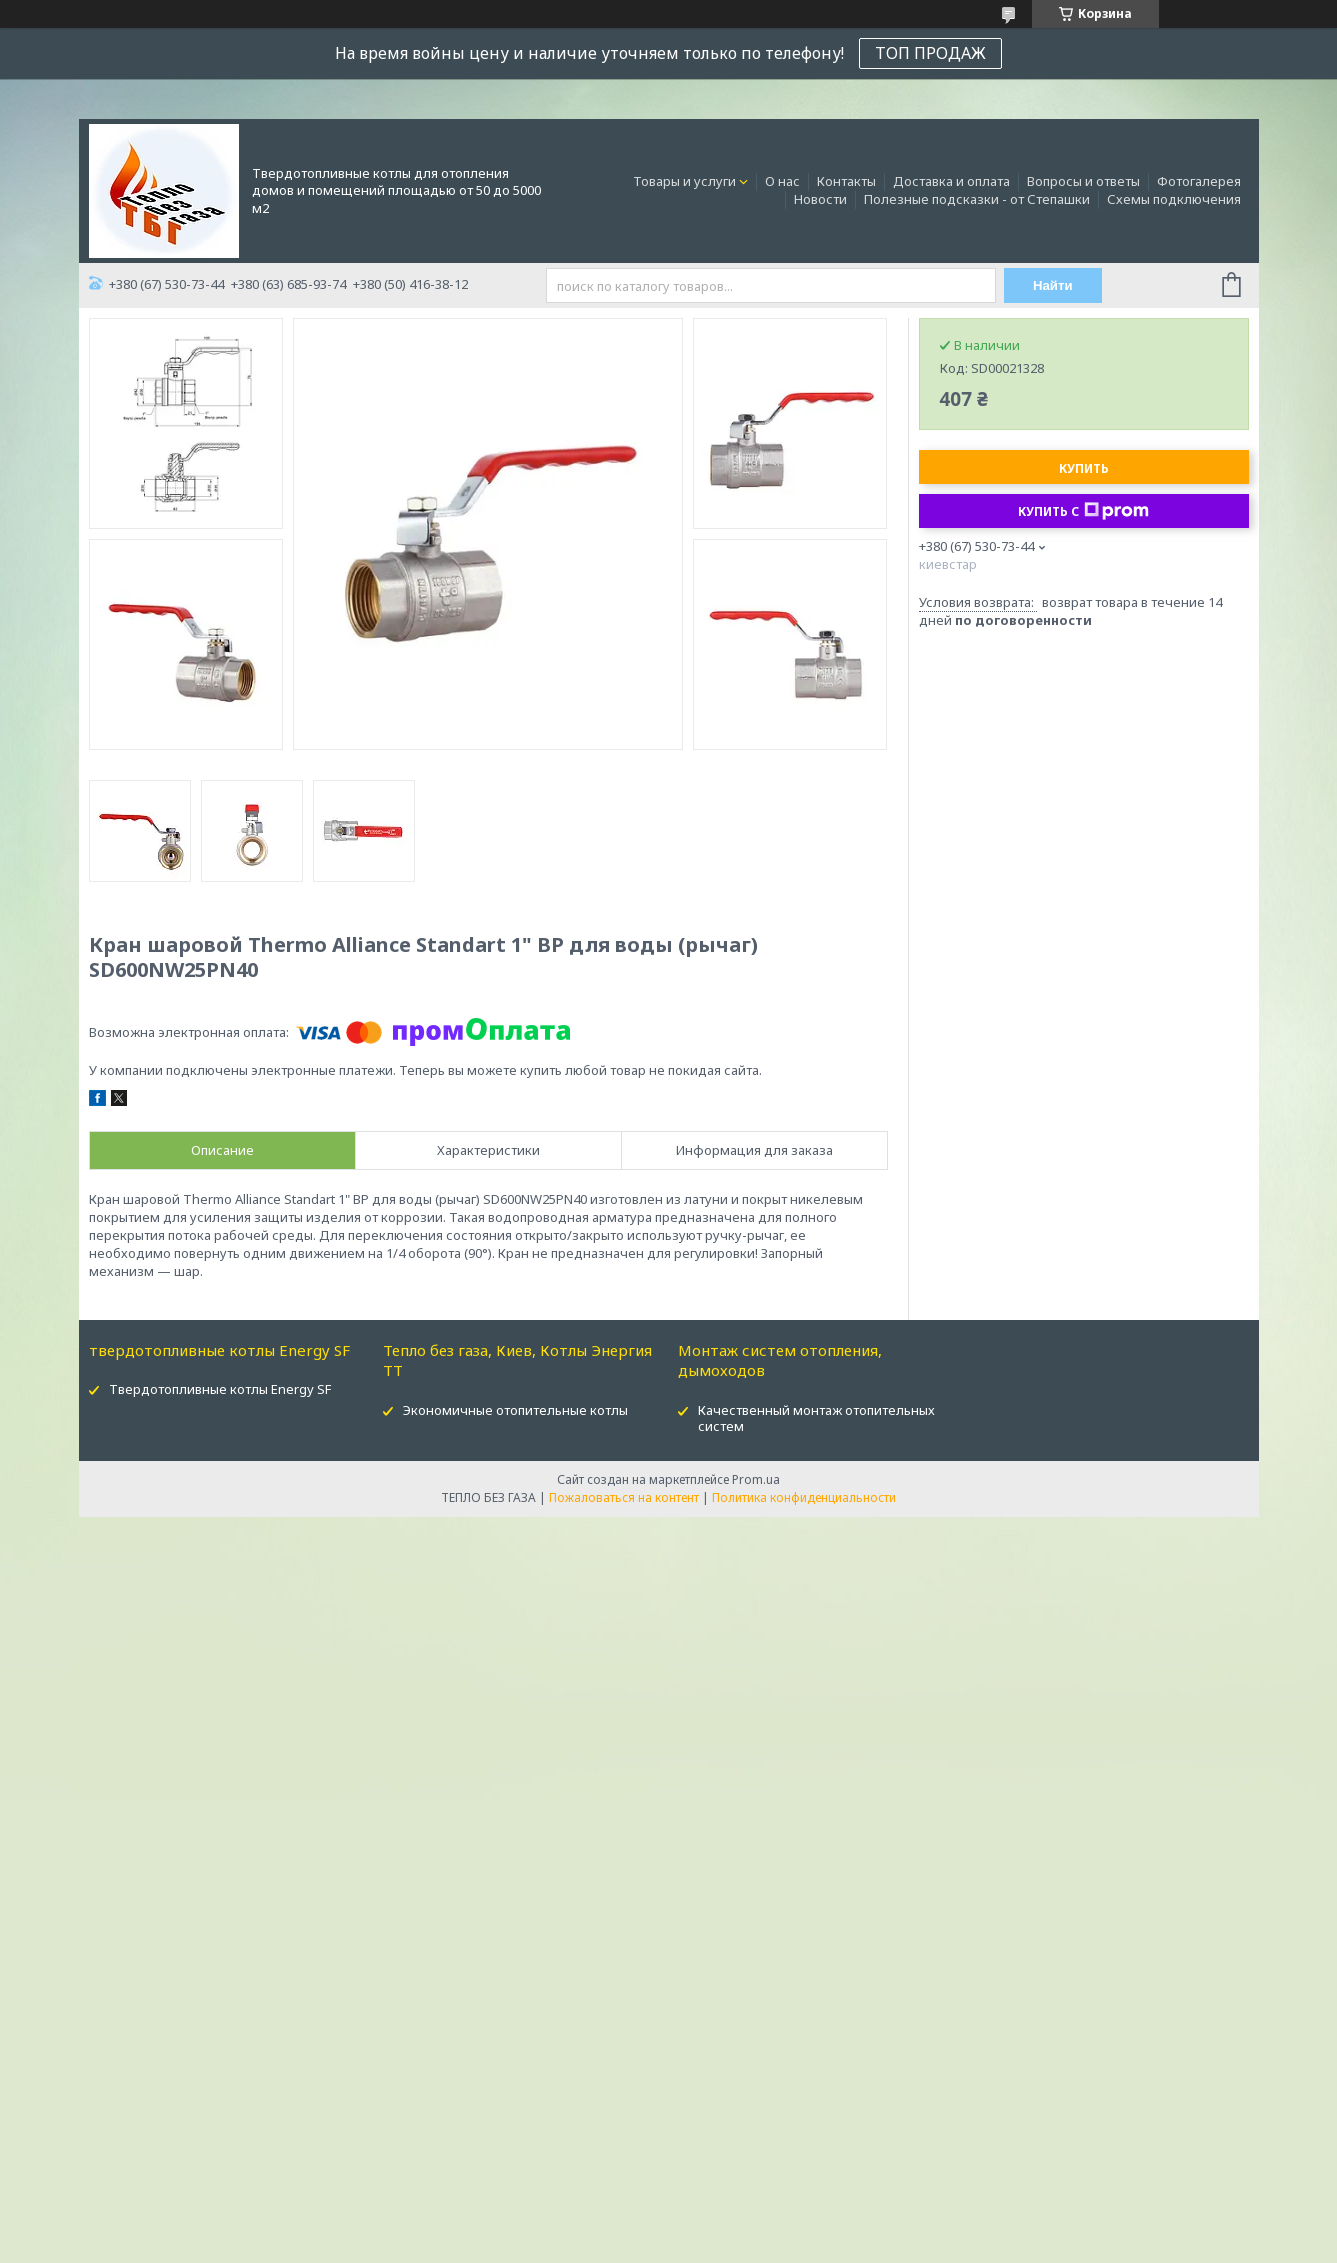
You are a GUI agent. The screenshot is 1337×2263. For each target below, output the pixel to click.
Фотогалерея (1199, 181)
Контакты (846, 181)
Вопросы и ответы (1083, 181)
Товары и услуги (684, 181)
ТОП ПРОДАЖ (930, 53)
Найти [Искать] (1053, 285)
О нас (782, 181)
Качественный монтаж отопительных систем (816, 1418)
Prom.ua (756, 1479)
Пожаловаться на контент (624, 1497)
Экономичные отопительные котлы (515, 1410)
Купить (1084, 468)
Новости (820, 199)
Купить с (1083, 511)
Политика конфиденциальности (804, 1497)
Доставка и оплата (951, 181)
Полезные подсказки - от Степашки (977, 199)
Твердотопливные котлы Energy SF (220, 1389)
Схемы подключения (1174, 199)
